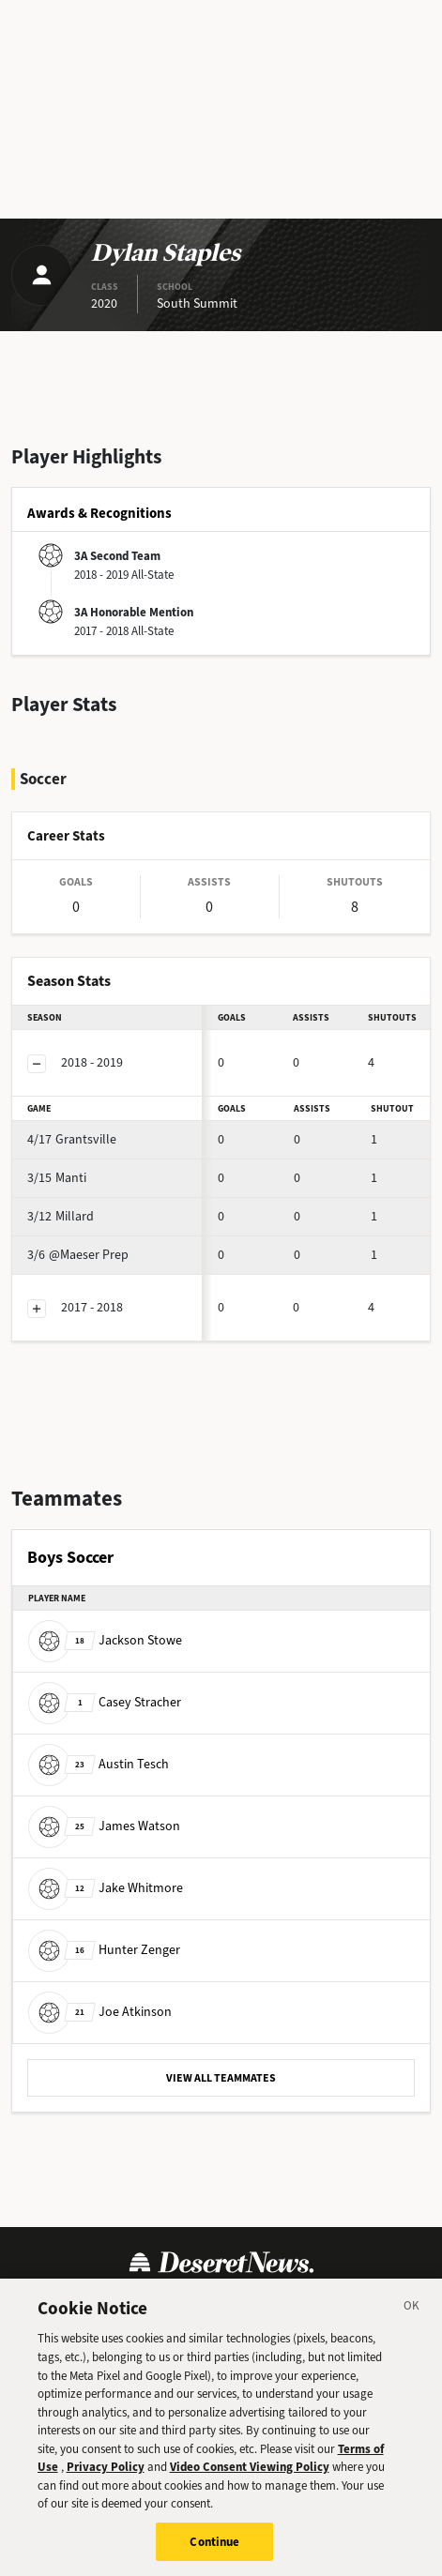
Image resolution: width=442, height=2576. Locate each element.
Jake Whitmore (105, 1888)
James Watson (104, 1826)
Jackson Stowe (105, 1640)
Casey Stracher (104, 1702)
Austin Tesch (98, 1764)
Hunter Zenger (104, 1950)
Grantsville (71, 1139)
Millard (60, 1216)
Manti (56, 1178)
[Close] (412, 2320)
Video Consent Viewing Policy (249, 2480)
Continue (214, 2555)
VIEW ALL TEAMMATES (221, 2077)
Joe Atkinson (100, 2012)
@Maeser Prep (78, 1255)
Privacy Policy (106, 2480)
